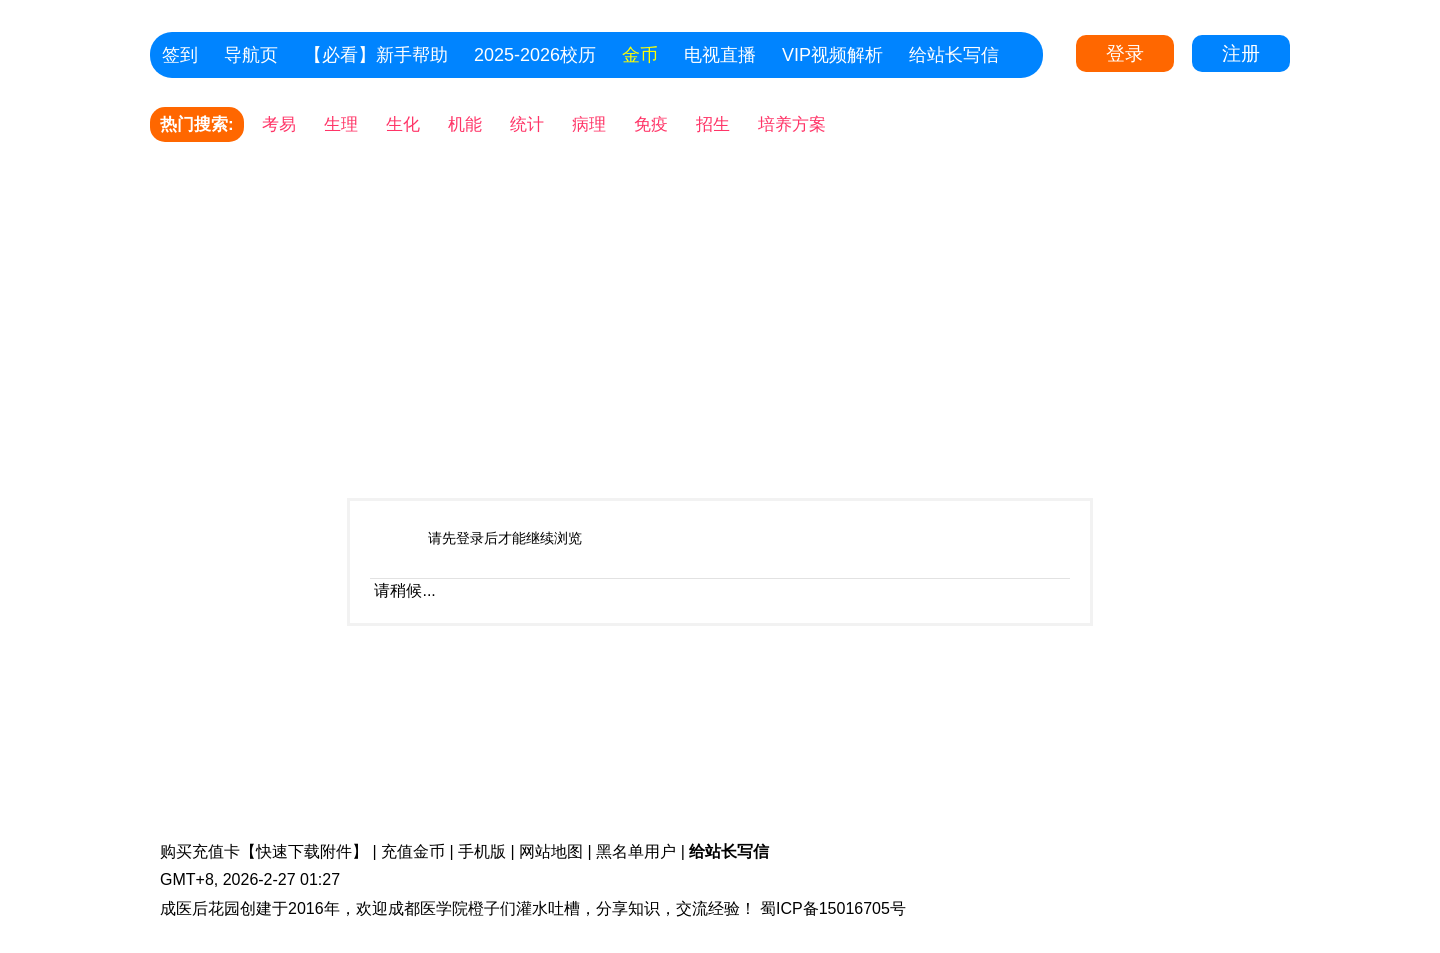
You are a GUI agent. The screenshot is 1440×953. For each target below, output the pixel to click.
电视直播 (720, 55)
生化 (403, 124)
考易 (279, 124)
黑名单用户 (636, 851)
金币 (640, 55)
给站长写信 (954, 55)
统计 (527, 124)
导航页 (251, 55)
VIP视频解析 (832, 55)
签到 (180, 55)
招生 (713, 124)
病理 (589, 124)
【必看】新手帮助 (376, 55)
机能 (465, 124)
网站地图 (551, 851)
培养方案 (792, 124)
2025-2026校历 (535, 55)
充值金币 (413, 851)
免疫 (651, 124)
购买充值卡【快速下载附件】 (264, 851)
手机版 (482, 851)
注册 (1241, 53)
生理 (341, 124)
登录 (1125, 53)
